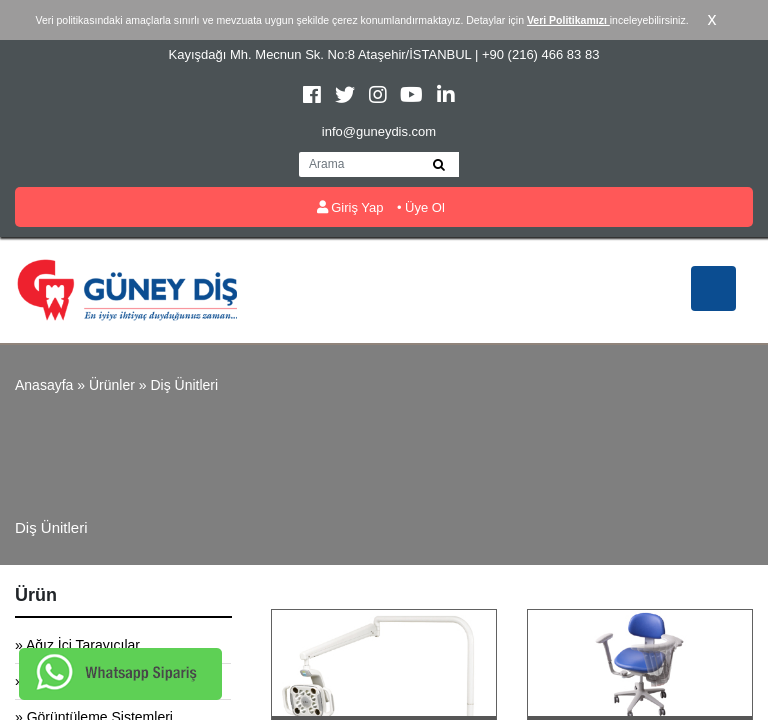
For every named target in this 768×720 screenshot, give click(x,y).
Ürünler (112, 385)
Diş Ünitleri (184, 385)
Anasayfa (44, 385)
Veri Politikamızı (568, 20)
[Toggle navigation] (713, 288)
